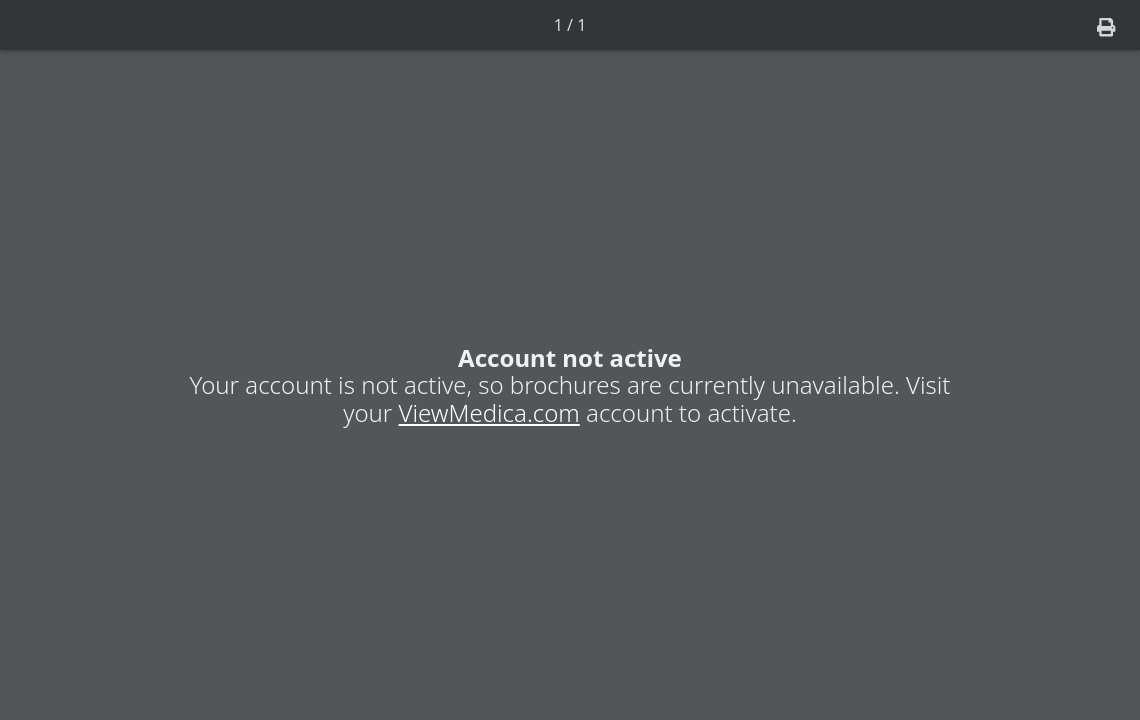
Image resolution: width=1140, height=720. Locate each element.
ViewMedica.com (489, 412)
